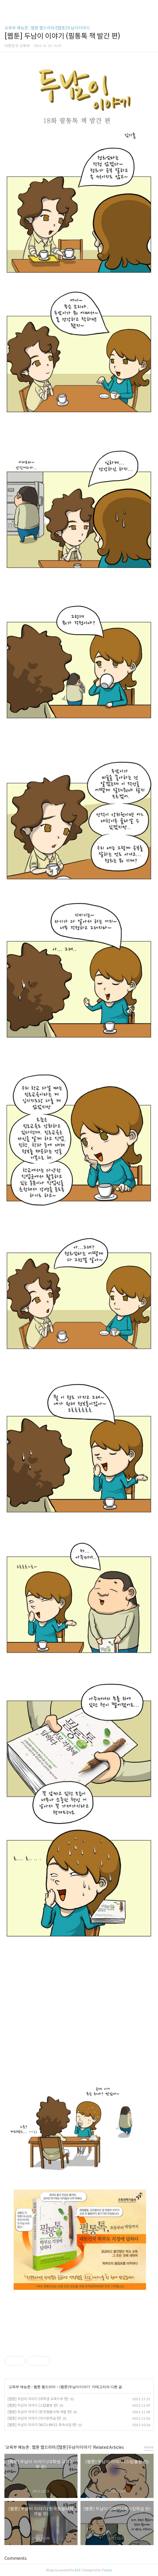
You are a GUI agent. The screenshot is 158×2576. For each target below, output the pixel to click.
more (149, 2447)
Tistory (107, 2570)
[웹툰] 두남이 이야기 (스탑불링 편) (33, 2405)
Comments (15, 2558)
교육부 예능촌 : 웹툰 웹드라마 (32, 2387)
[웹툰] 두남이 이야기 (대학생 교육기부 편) (38, 2399)
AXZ (77, 2570)
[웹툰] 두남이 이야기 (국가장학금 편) (34, 2418)
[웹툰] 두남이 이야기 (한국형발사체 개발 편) (40, 2412)
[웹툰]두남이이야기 (74, 2387)
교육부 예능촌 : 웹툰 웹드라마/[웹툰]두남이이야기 (47, 28)
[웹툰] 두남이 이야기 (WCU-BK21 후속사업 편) (42, 2425)
